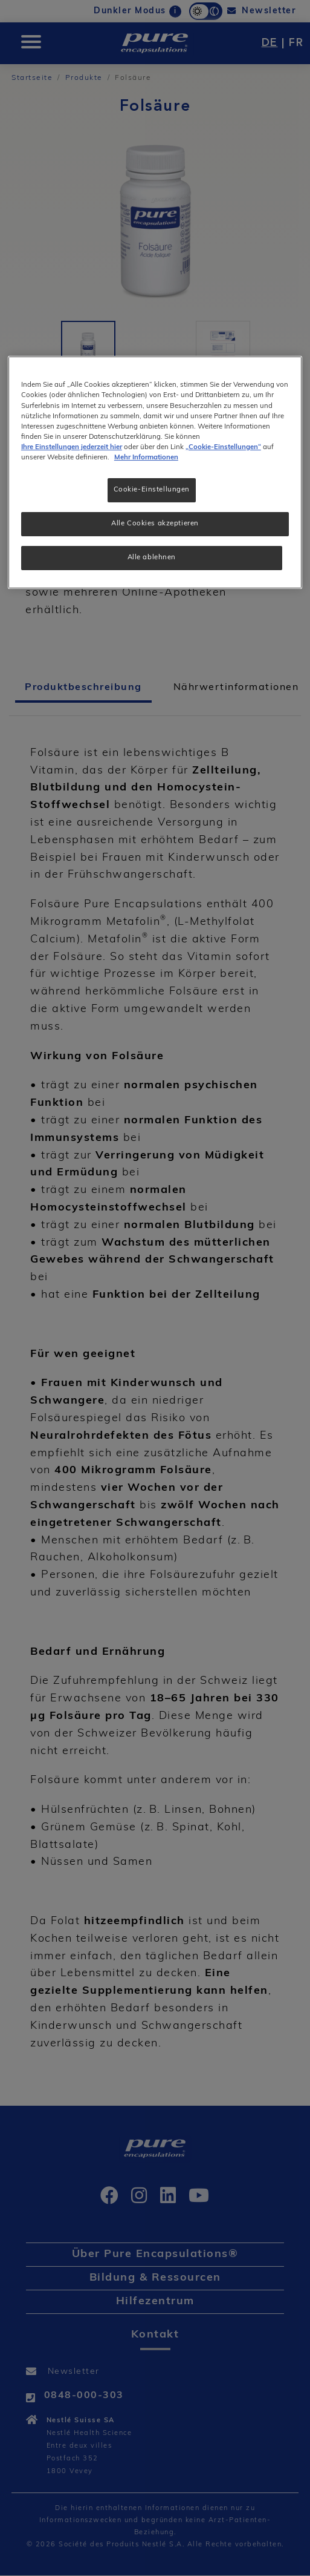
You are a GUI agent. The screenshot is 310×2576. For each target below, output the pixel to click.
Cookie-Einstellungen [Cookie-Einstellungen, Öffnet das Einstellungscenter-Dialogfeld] (152, 489)
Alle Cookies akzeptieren (155, 523)
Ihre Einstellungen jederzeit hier (71, 447)
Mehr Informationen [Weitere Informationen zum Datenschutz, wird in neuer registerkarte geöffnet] (146, 457)
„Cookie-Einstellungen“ (223, 447)
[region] (155, 472)
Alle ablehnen (152, 557)
